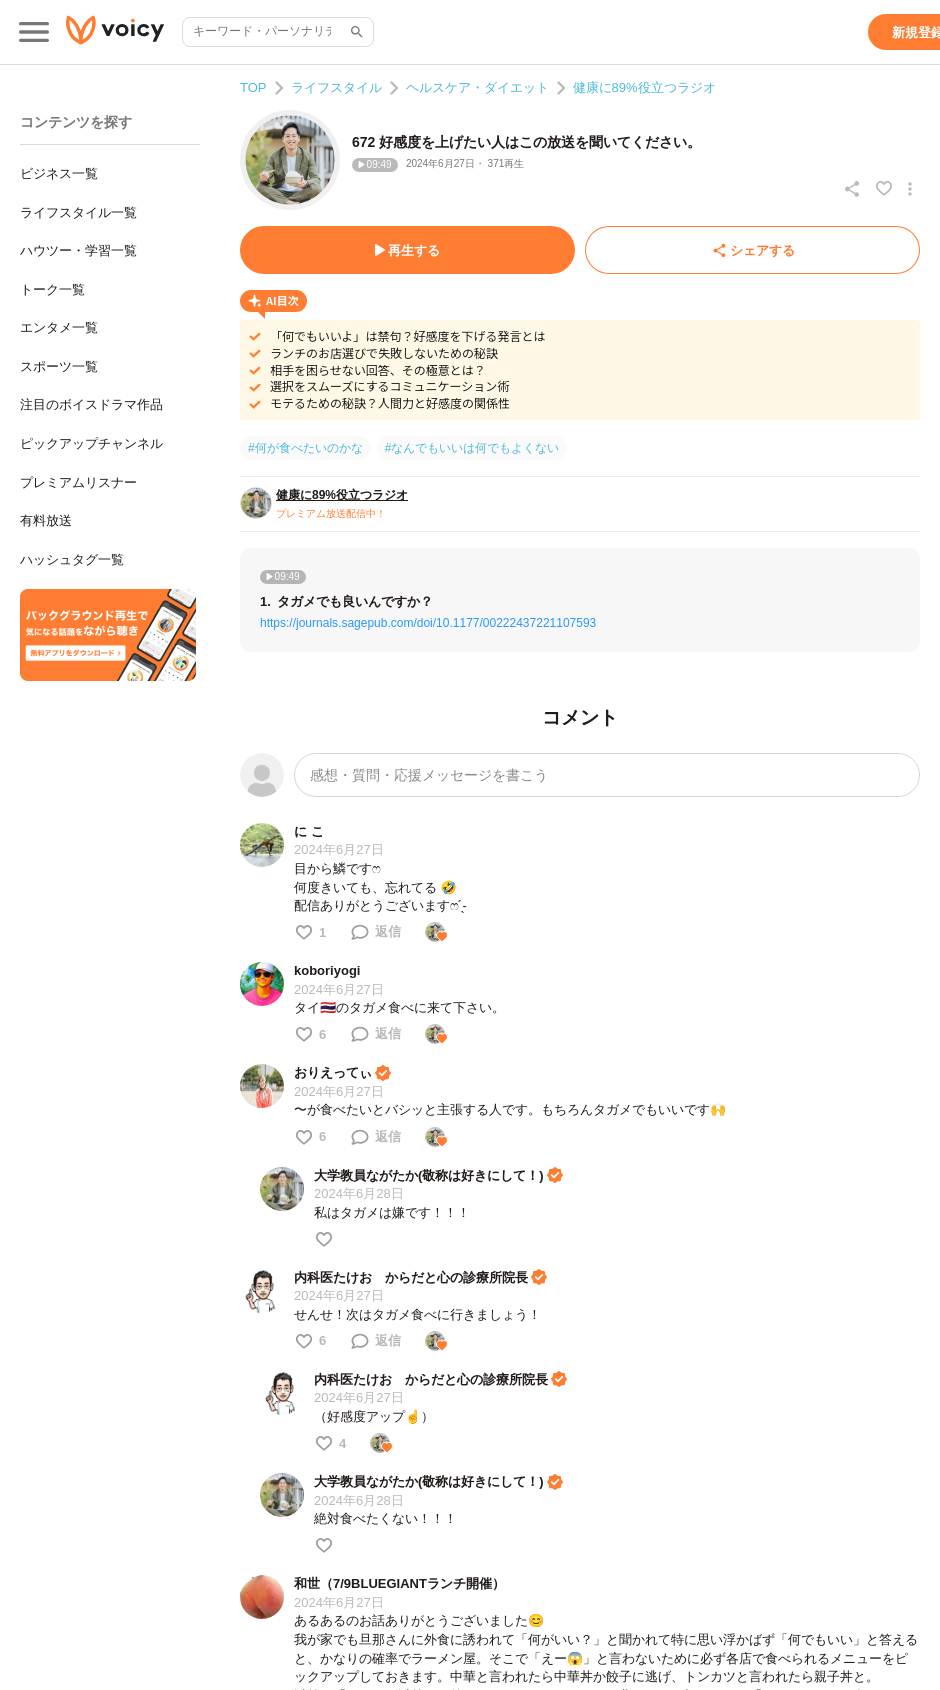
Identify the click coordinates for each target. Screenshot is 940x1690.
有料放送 (46, 520)
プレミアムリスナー (78, 482)
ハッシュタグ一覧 (72, 559)
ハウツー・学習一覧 (78, 250)
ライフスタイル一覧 (78, 212)
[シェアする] (752, 250)
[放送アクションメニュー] (910, 189)
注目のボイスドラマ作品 (91, 404)
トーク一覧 (52, 289)
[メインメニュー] (34, 32)
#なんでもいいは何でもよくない (472, 448)
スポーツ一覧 (59, 366)
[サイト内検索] (355, 32)
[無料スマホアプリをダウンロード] (108, 635)
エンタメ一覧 (59, 327)
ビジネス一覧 (59, 173)
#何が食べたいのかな (305, 448)
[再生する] (407, 250)
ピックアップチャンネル (91, 443)
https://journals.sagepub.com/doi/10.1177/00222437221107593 (428, 623)
